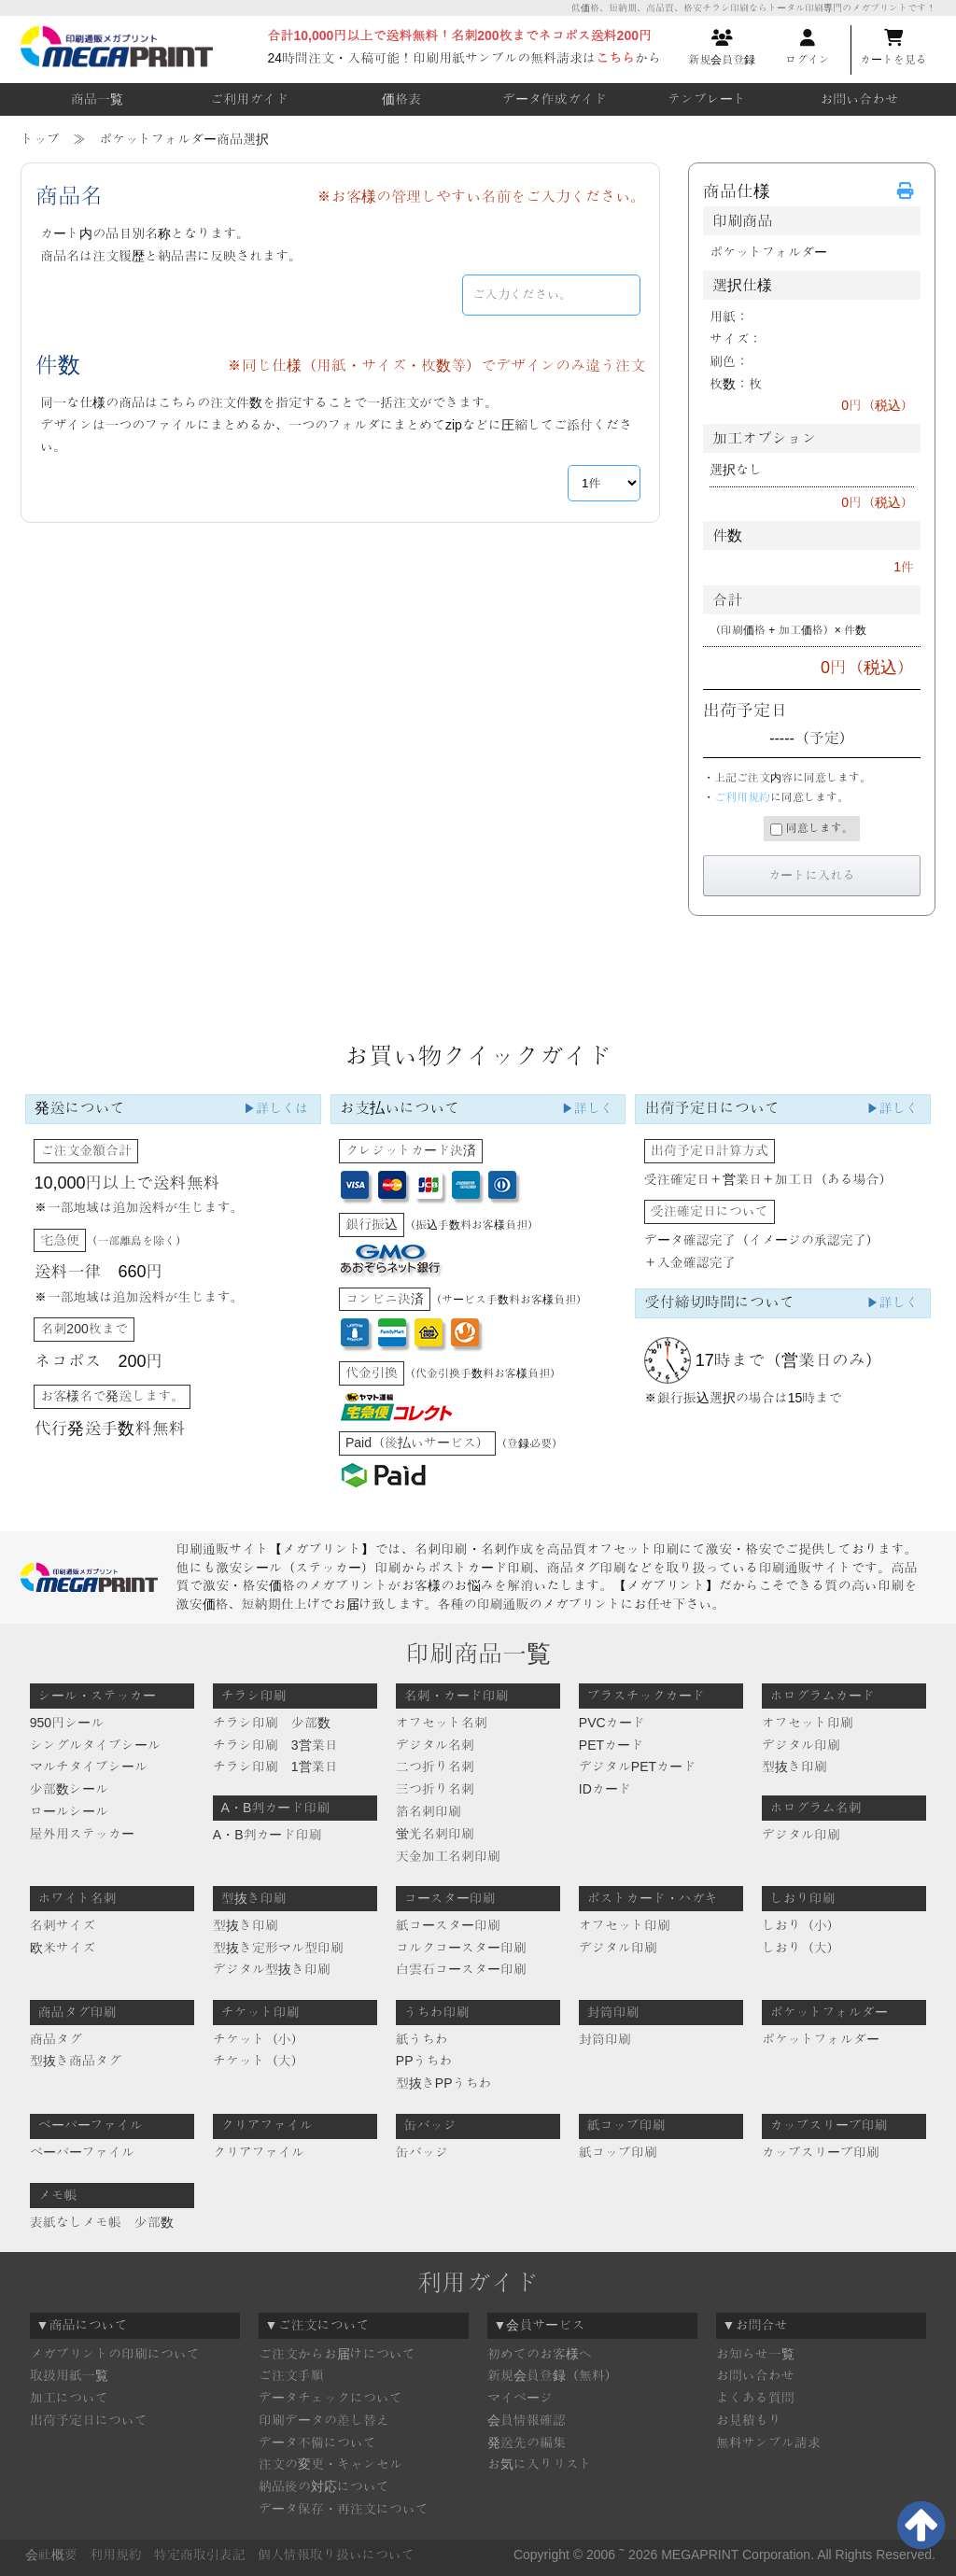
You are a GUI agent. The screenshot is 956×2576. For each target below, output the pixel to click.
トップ (40, 139)
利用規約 (116, 2554)
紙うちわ (422, 2039)
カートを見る (893, 47)
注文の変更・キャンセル (330, 2463)
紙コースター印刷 (448, 1925)
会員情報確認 (526, 2420)
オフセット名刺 (441, 1722)
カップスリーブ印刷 (820, 2152)
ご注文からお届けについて (337, 2353)
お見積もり (748, 2420)
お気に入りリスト (539, 2463)
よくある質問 (755, 2397)
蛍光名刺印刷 (435, 1833)
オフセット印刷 (807, 1722)
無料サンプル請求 (768, 2442)
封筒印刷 (605, 2039)
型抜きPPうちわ (444, 2083)
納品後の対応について (324, 2486)
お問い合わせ (859, 98)
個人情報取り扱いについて (336, 2554)
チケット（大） (258, 2060)
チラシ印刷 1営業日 (275, 1766)
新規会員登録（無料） (552, 2375)
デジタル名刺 (435, 1745)
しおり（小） (801, 1925)
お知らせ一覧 (755, 2353)
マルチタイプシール (89, 1766)
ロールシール (69, 1811)
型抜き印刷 (794, 1766)
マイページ (520, 2397)
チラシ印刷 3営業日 (275, 1745)
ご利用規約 (742, 797)
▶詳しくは (275, 1108)
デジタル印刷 (801, 1745)
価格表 (401, 98)
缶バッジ (422, 2152)
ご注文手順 (291, 2375)
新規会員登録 (721, 47)
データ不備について (317, 2442)
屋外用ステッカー (82, 1833)
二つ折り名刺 (435, 1766)
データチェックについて (330, 2397)
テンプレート (707, 98)
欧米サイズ (62, 1947)
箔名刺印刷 (428, 1811)
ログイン (807, 47)
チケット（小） (258, 2039)
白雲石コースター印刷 (461, 1969)
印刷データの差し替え (324, 2420)
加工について (69, 2397)
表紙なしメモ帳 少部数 (102, 2222)
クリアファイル (258, 2152)
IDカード (605, 1788)
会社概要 (51, 2554)
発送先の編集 (526, 2442)
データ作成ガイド (554, 98)
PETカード (611, 1745)
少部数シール (69, 1788)
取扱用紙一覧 (69, 2375)
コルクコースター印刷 (461, 1947)
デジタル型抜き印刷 (271, 1969)
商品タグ (56, 2039)
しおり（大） (801, 1947)
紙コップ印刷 (618, 2152)
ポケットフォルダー (820, 2039)
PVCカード (612, 1722)
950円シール (67, 1722)
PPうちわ (424, 2060)
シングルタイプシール (95, 1745)
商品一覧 (97, 98)
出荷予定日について (89, 2420)
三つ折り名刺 (435, 1788)
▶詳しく (587, 1108)
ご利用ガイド (249, 98)
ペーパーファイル (82, 2152)
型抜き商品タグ (75, 2060)
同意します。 (811, 829)
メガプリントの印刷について (115, 2353)
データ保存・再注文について (344, 2508)
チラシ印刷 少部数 (271, 1722)
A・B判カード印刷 (267, 1834)
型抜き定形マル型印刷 (278, 1947)
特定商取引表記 (200, 2554)
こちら (615, 57)
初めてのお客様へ (539, 2353)
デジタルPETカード (637, 1766)
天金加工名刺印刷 (448, 1856)
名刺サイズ (62, 1925)
